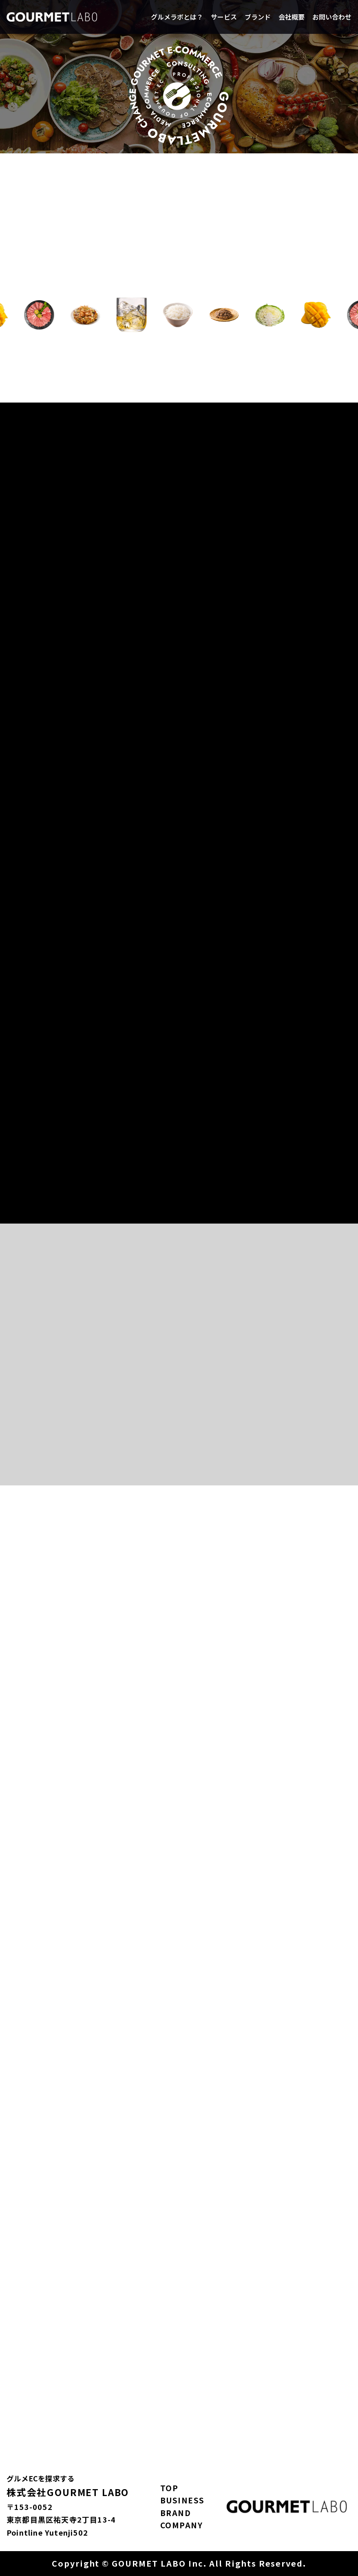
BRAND (175, 2512)
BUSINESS (182, 2499)
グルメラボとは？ (177, 17)
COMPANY (181, 2524)
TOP (169, 2487)
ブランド (258, 17)
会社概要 (291, 17)
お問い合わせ (331, 17)
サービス (224, 17)
